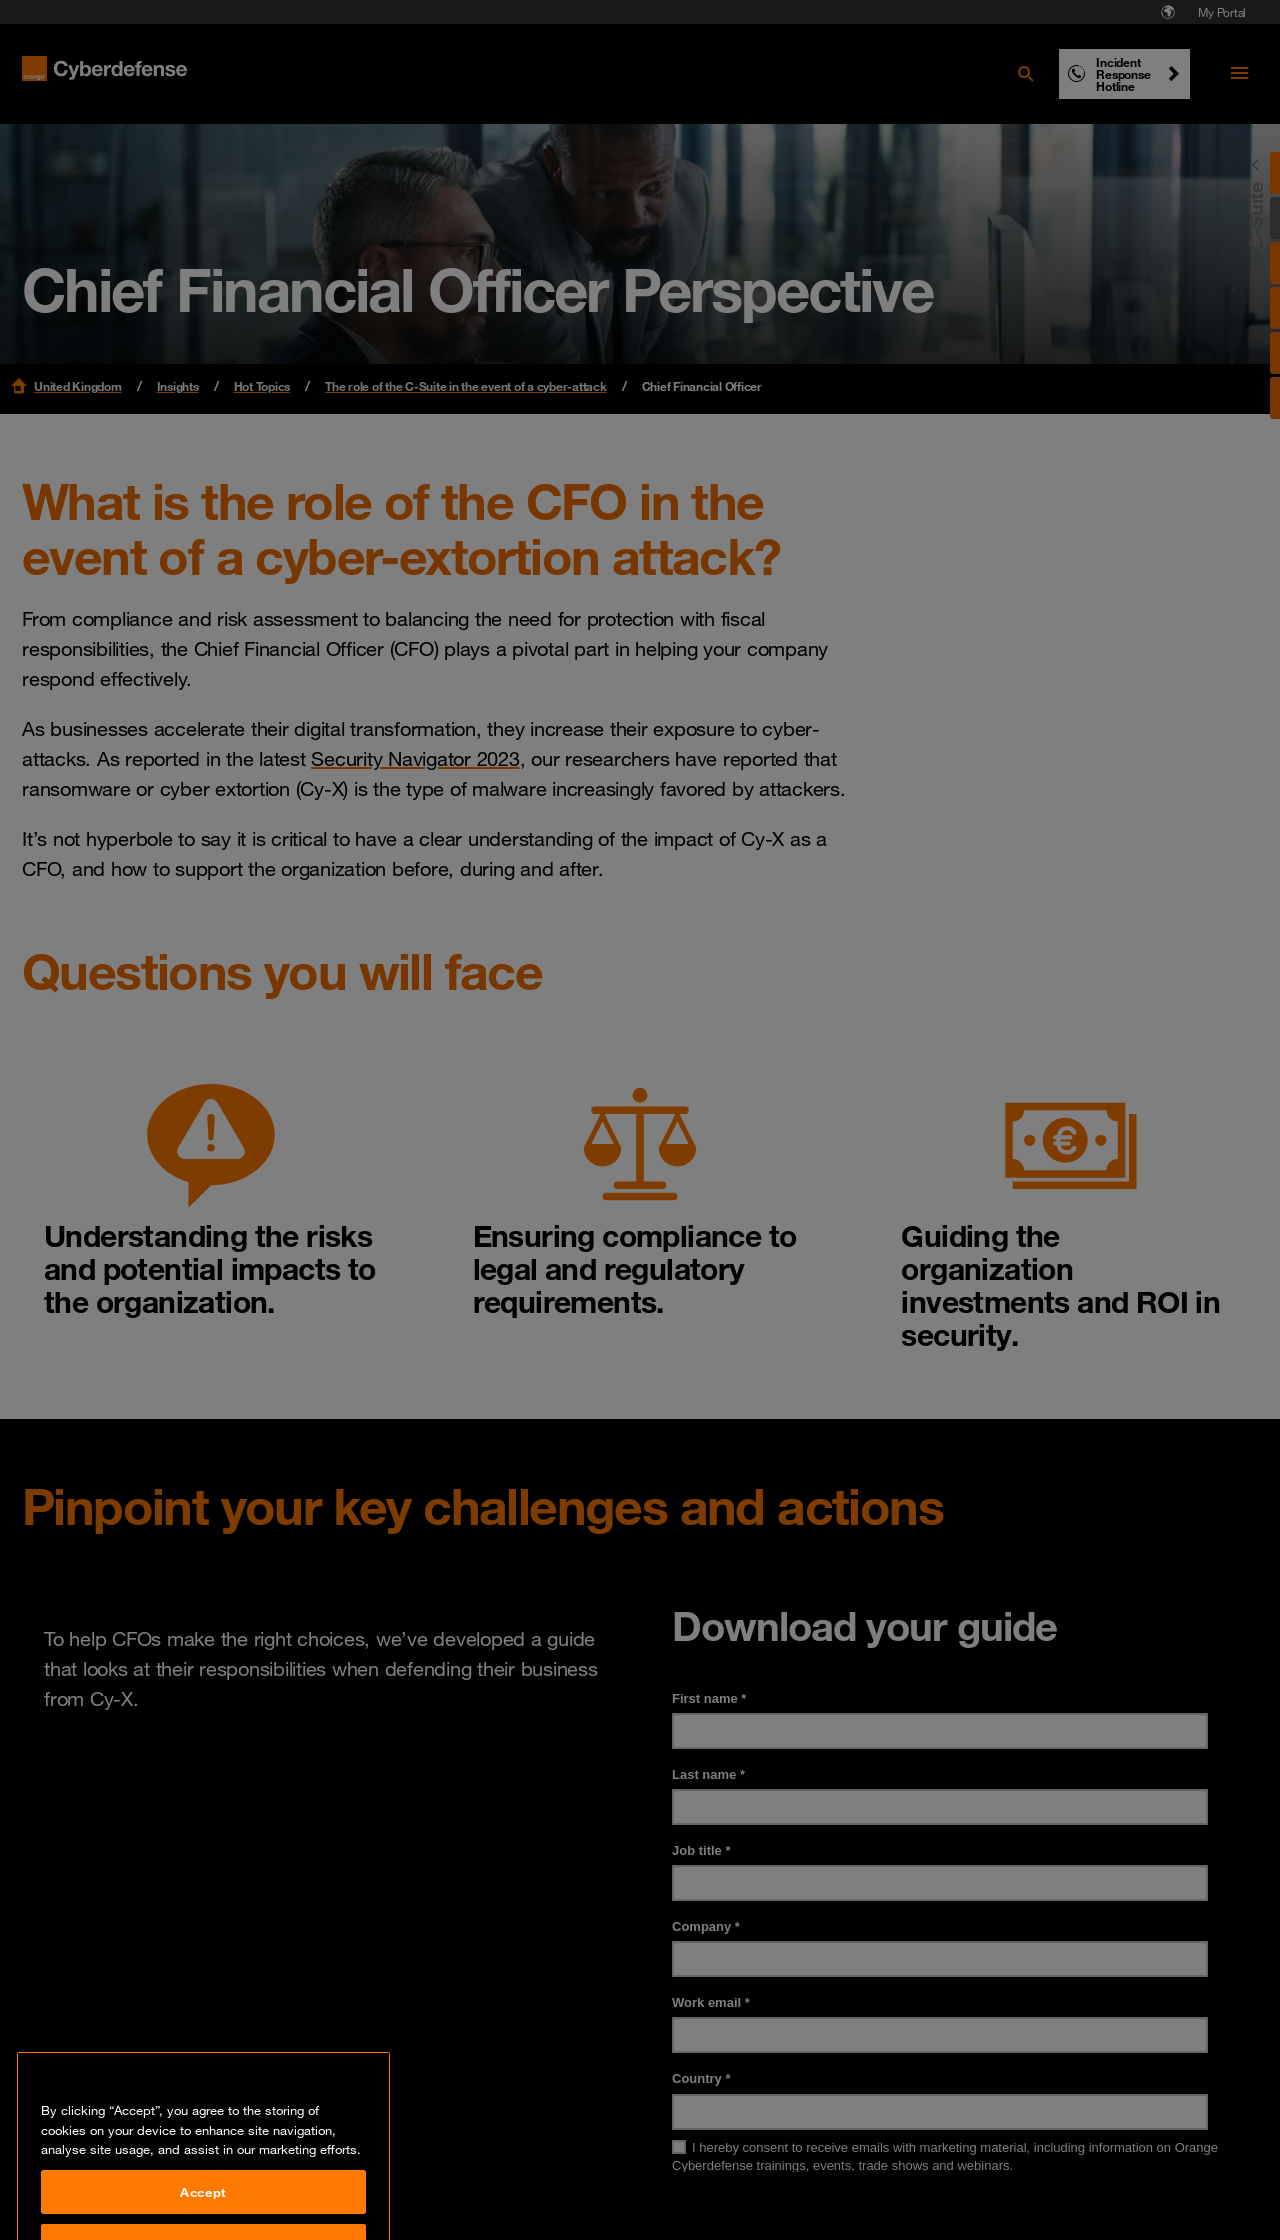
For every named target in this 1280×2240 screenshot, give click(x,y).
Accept (203, 2211)
